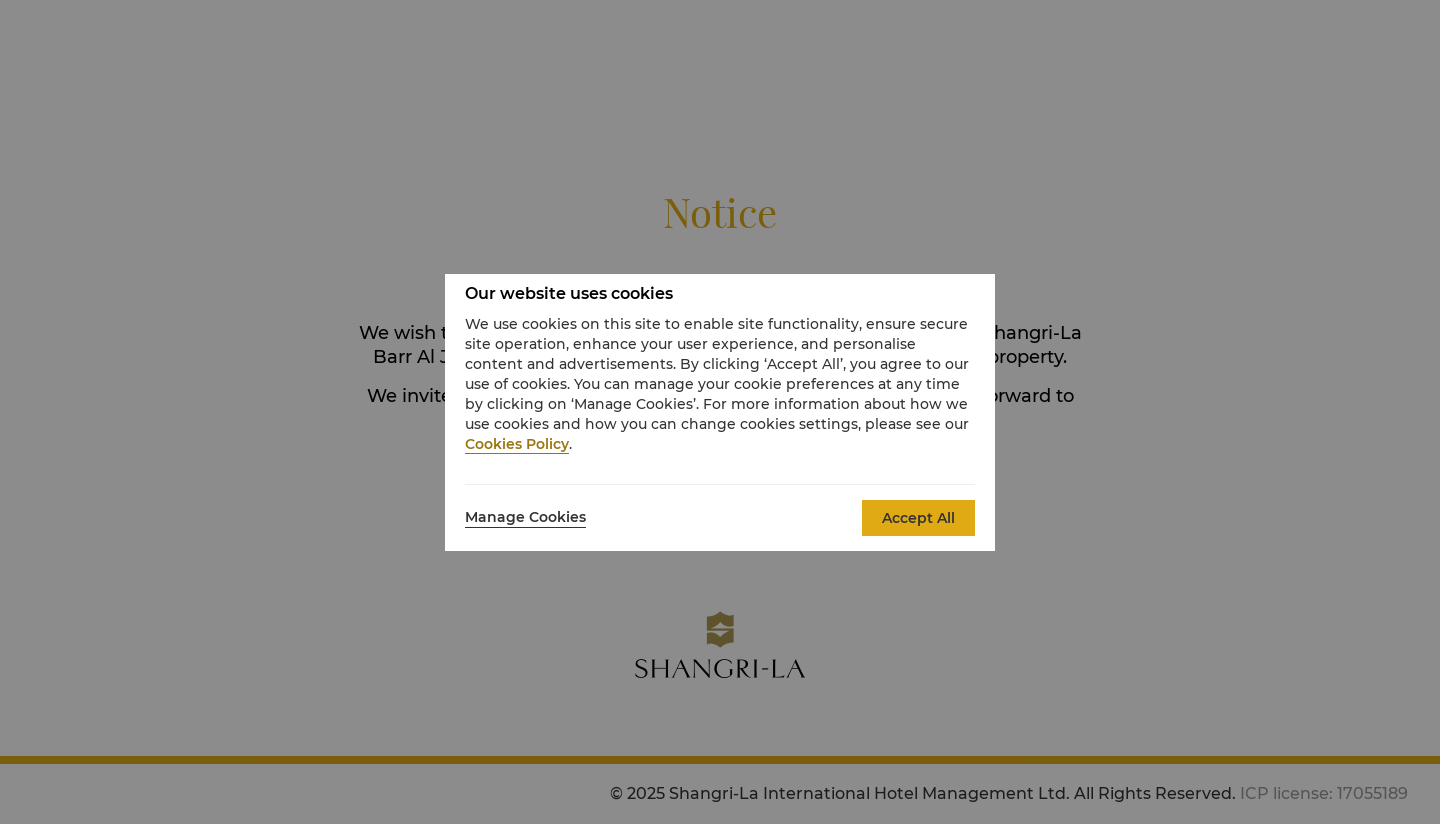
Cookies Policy (517, 444)
